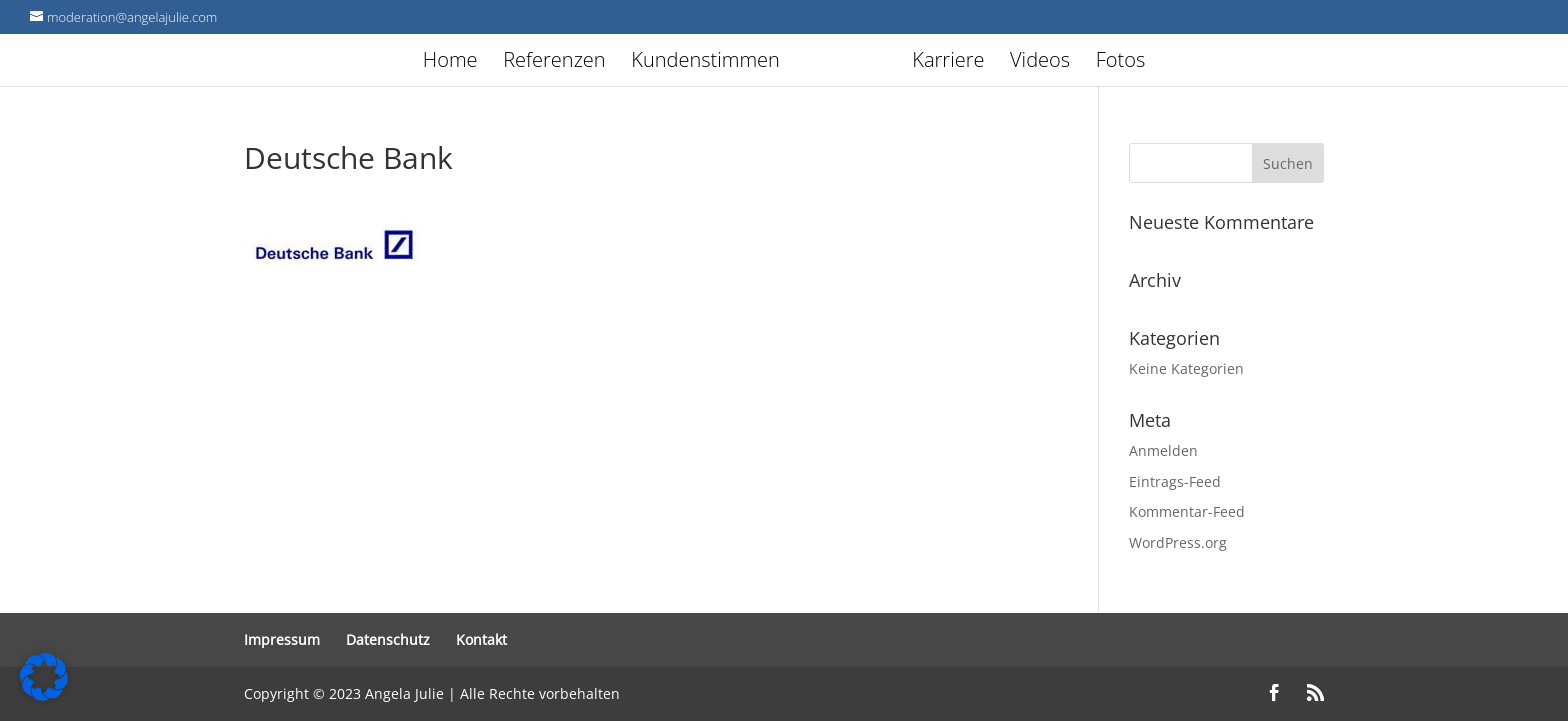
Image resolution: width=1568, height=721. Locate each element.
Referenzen (554, 63)
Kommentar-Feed (1187, 511)
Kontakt (481, 639)
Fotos (1121, 63)
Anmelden (1163, 450)
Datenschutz (388, 639)
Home (450, 63)
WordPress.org (1178, 542)
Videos (1040, 63)
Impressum (282, 639)
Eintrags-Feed (1175, 481)
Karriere (948, 63)
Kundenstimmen (705, 63)
